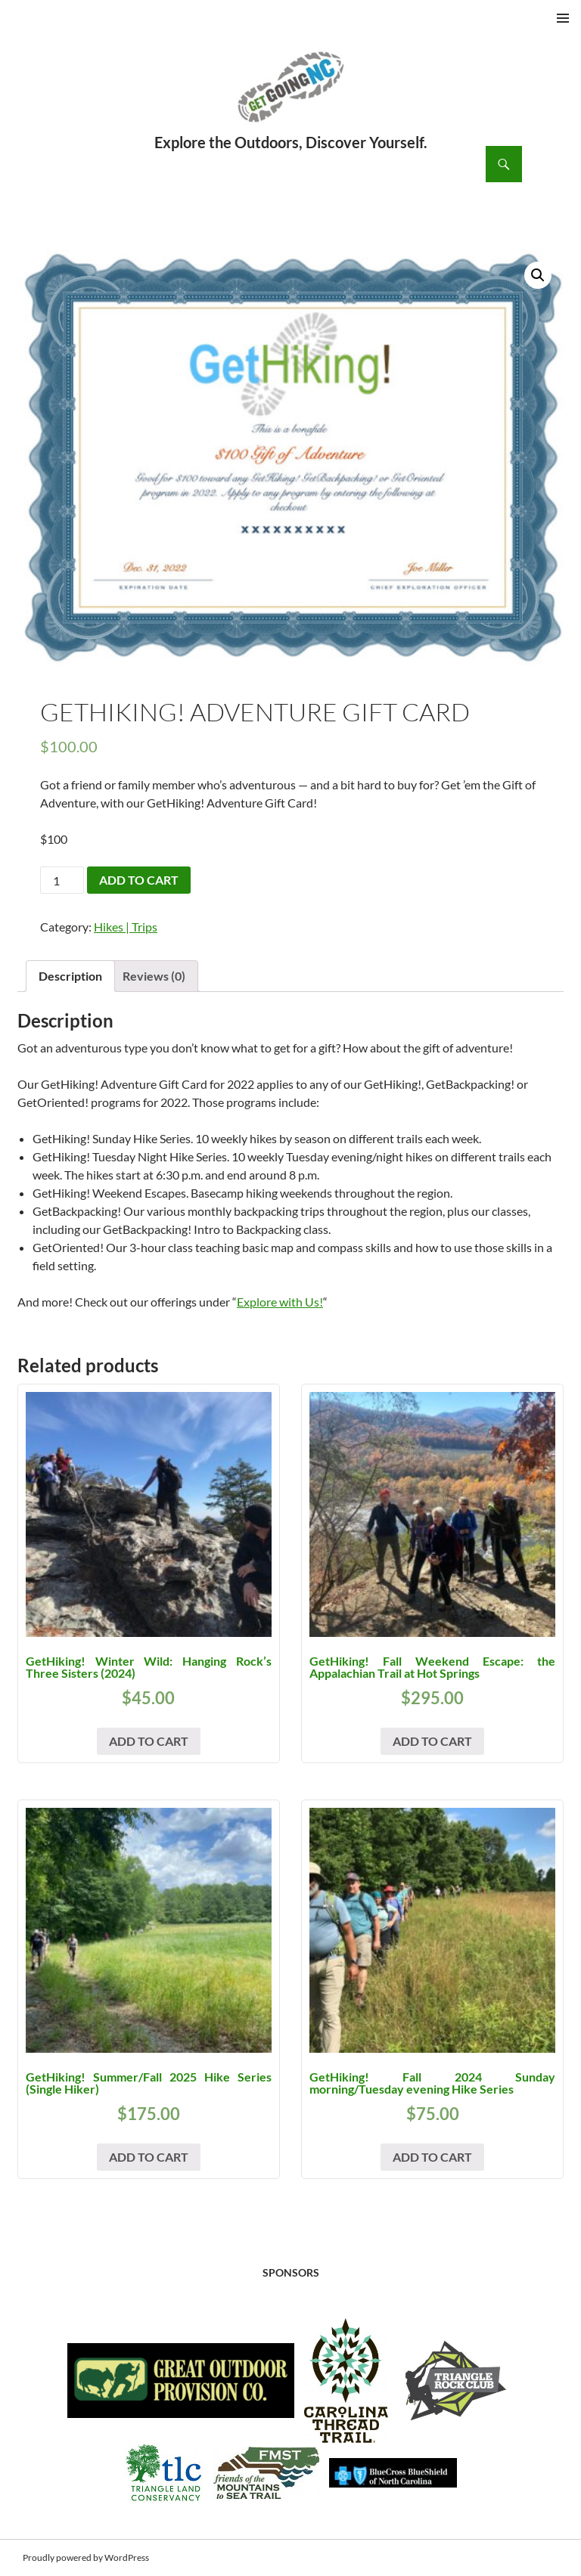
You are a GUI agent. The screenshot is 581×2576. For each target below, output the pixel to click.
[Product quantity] (62, 880)
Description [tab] (70, 976)
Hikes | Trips (125, 926)
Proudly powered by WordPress (86, 2557)
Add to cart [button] (148, 1741)
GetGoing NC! (290, 97)
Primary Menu (563, 18)
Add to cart (139, 880)
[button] (537, 275)
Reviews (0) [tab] (154, 976)
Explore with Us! (280, 1301)
